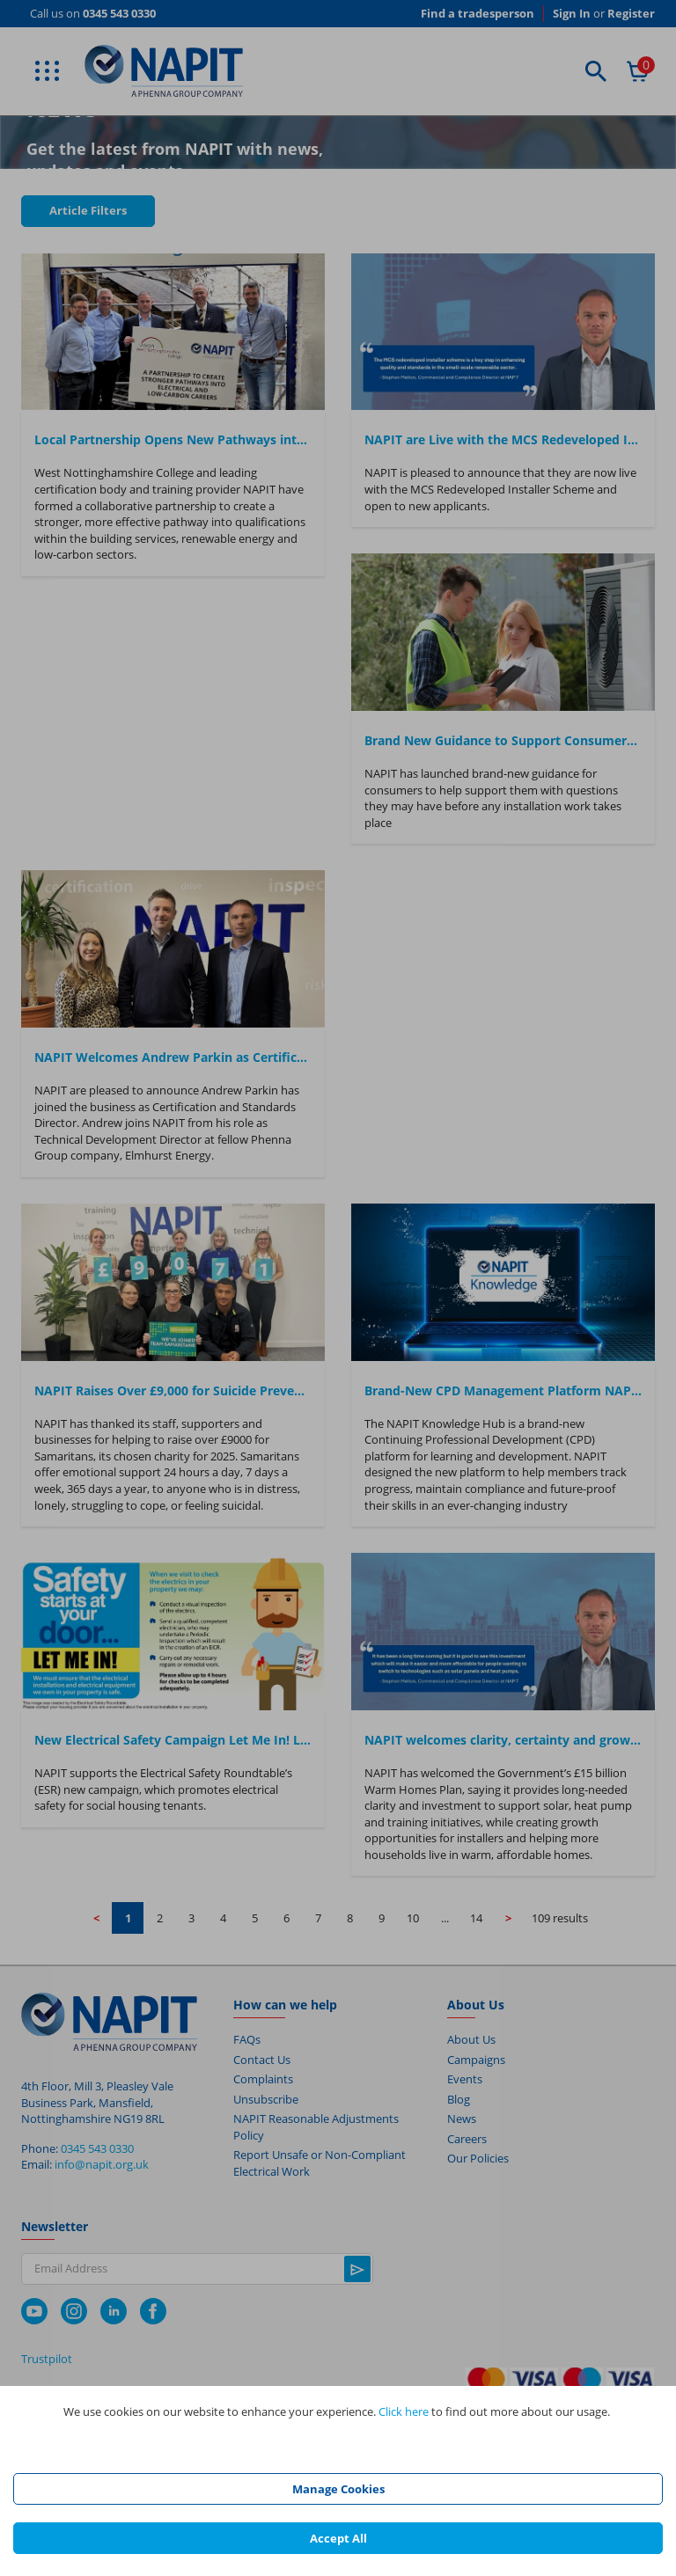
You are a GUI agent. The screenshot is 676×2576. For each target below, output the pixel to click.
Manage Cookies (338, 2489)
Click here (403, 2411)
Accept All (338, 2538)
